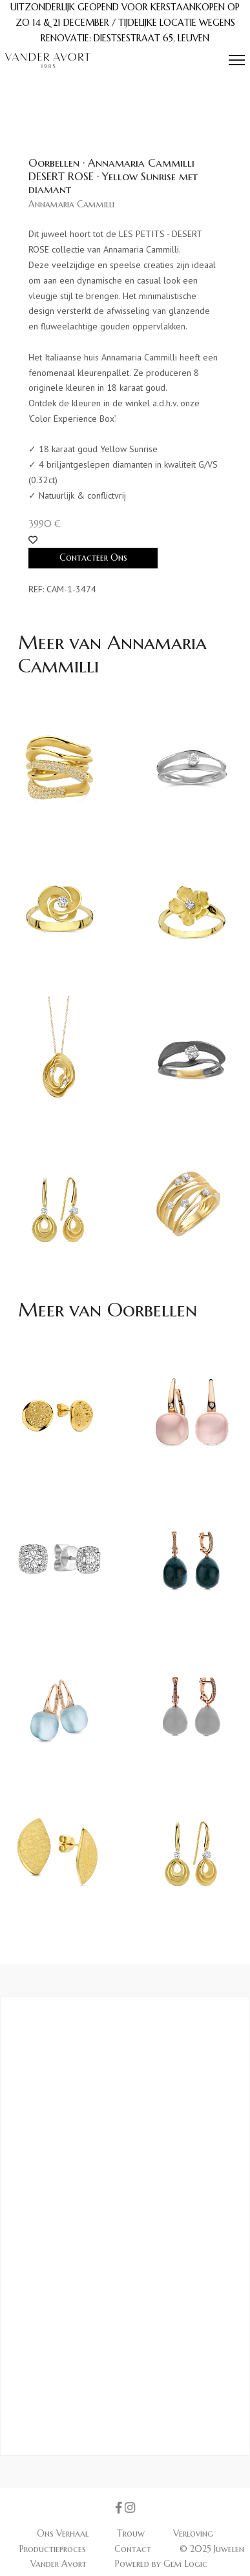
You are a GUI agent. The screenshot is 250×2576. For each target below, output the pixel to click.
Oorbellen (152, 1310)
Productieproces (54, 2549)
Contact (134, 2549)
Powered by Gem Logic (161, 2564)
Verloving (193, 2533)
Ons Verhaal (64, 2533)
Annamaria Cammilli (71, 204)
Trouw (132, 2533)
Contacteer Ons (93, 557)
